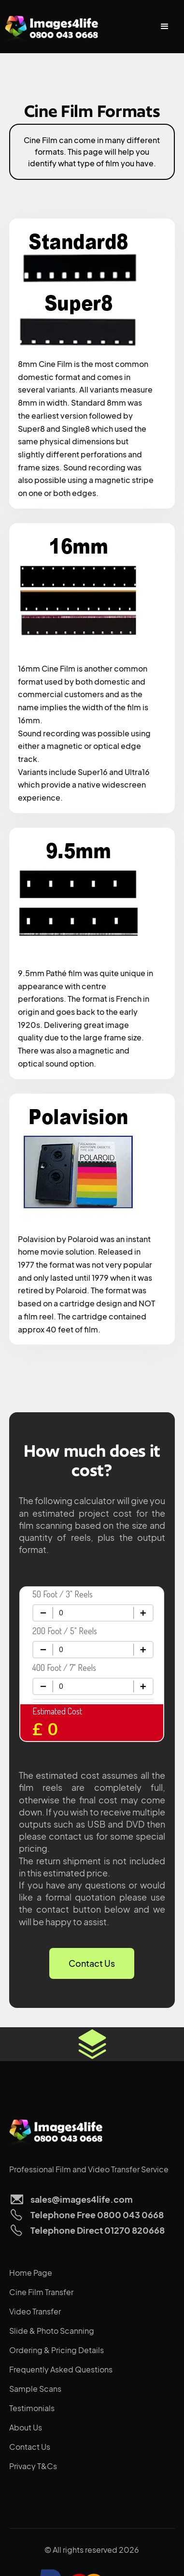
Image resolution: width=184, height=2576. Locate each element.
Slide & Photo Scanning (51, 2331)
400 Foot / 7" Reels (64, 1667)
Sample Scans (35, 2389)
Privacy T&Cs (33, 2466)
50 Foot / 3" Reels (62, 1594)
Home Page (30, 2273)
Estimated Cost (57, 1711)
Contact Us (92, 1963)
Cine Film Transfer (41, 2292)
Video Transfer (35, 2311)
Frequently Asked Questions (61, 2369)
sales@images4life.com (81, 2199)
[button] (164, 26)
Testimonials (32, 2408)
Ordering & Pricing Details (56, 2350)
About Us (25, 2427)
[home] (53, 27)
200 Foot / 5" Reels (64, 1630)
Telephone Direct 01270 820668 (97, 2230)
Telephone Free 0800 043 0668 (97, 2214)
